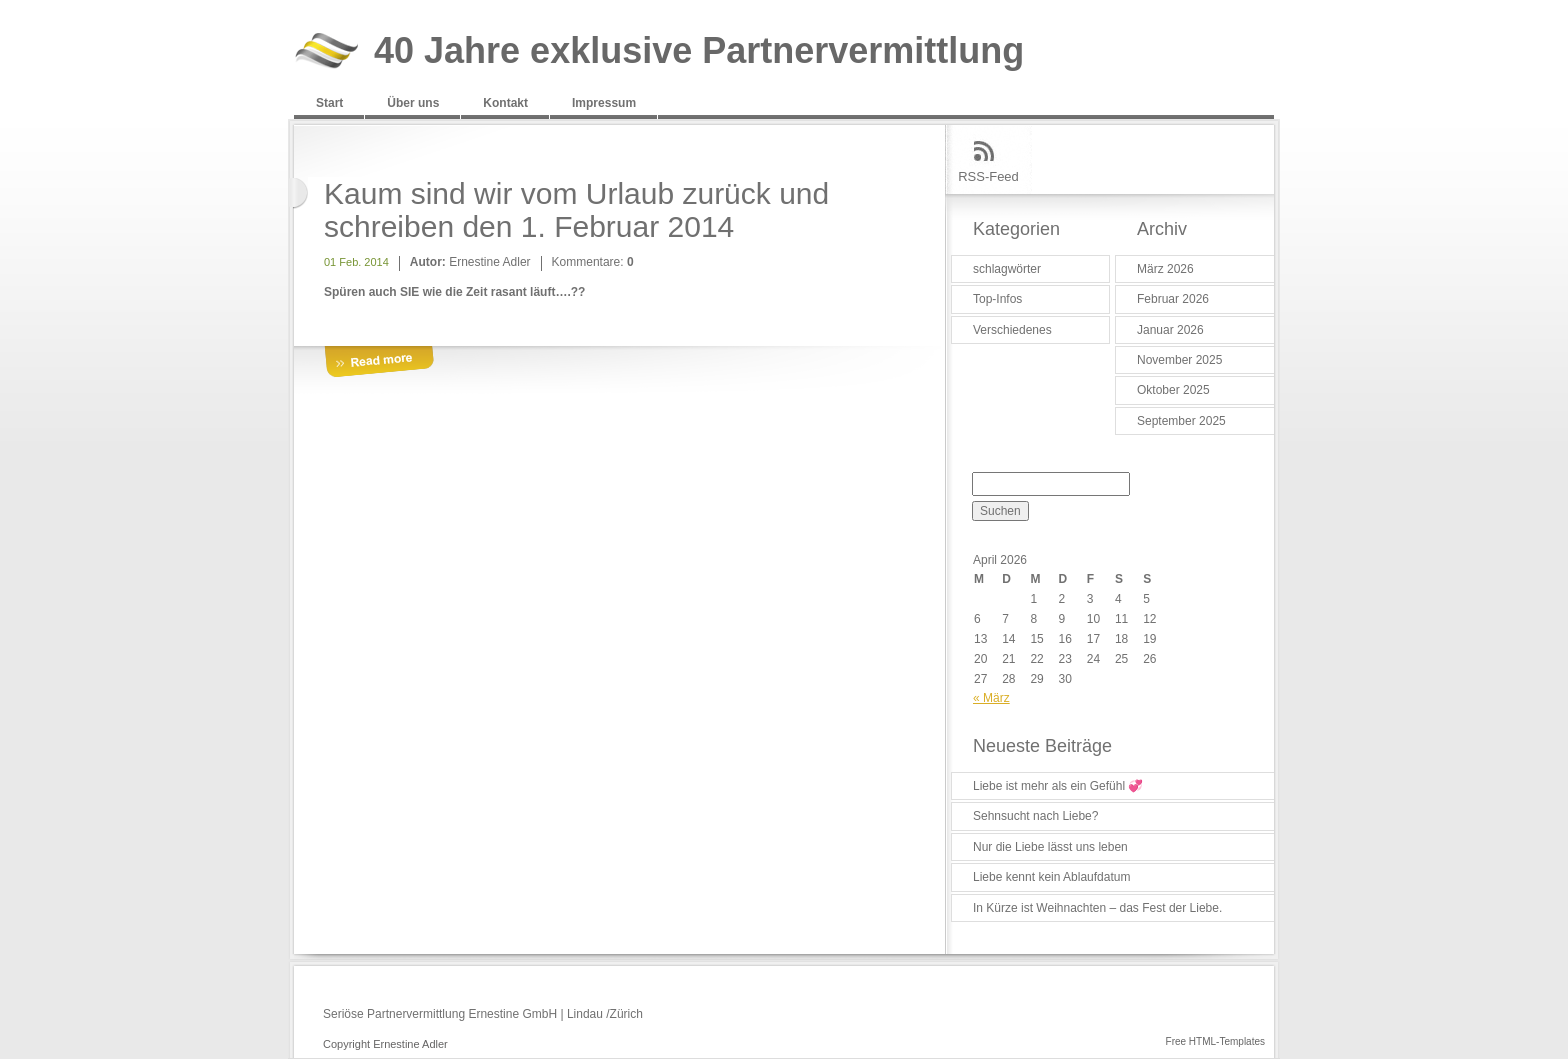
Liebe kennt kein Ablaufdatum (1051, 877)
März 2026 (1165, 269)
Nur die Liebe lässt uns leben (1050, 847)
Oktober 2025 (1173, 390)
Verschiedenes (1012, 330)
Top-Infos (997, 299)
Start (329, 103)
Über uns (413, 103)
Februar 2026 (1173, 299)
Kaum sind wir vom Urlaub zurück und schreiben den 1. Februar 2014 (576, 210)
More (379, 362)
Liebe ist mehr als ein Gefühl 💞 (1058, 786)
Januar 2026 (1170, 330)
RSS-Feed (988, 176)
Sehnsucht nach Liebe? (1035, 816)
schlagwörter (1007, 269)
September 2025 (1181, 421)
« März (991, 698)
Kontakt (505, 103)
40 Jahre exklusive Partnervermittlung (699, 51)
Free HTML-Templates (1215, 1041)
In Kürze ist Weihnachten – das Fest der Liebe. (1097, 908)
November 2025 (1179, 360)
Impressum (604, 103)
